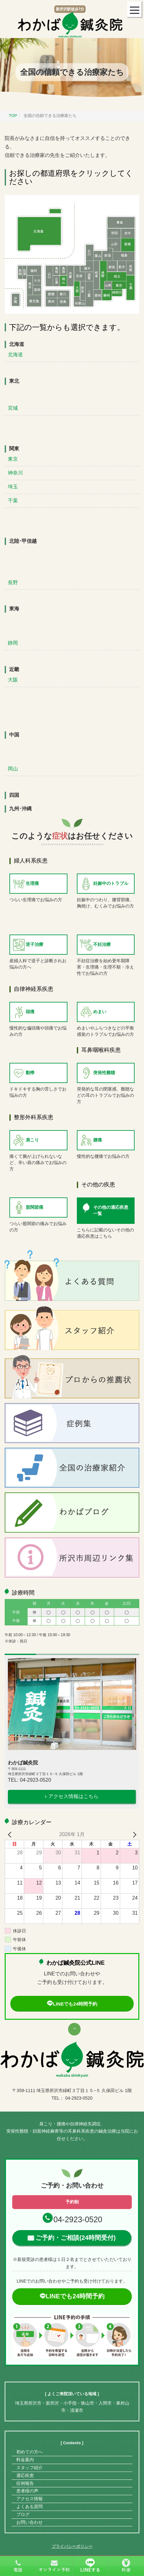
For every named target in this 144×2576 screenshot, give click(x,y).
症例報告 (25, 2483)
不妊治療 (102, 944)
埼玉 (13, 486)
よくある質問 (29, 2506)
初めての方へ (29, 2451)
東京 (13, 459)
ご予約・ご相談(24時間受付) (75, 2237)
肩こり (32, 1139)
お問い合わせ (29, 2522)
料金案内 (25, 2459)
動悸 (30, 1072)
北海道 (15, 354)
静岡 (13, 643)
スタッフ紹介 (29, 2467)
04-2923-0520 (77, 2219)
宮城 (13, 408)
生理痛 (32, 883)
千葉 (13, 500)
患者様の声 (27, 2490)
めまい (99, 1011)
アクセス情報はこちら (73, 1796)
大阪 (13, 679)
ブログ (22, 2514)
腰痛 (97, 1139)
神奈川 (15, 472)
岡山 (13, 768)
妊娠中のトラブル (110, 883)
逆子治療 (34, 944)
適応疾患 (25, 2475)
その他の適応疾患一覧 (110, 1210)
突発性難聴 (104, 1072)
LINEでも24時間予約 (72, 2004)
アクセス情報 (29, 2498)
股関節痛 (34, 1207)
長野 (13, 582)
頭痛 (30, 1011)
